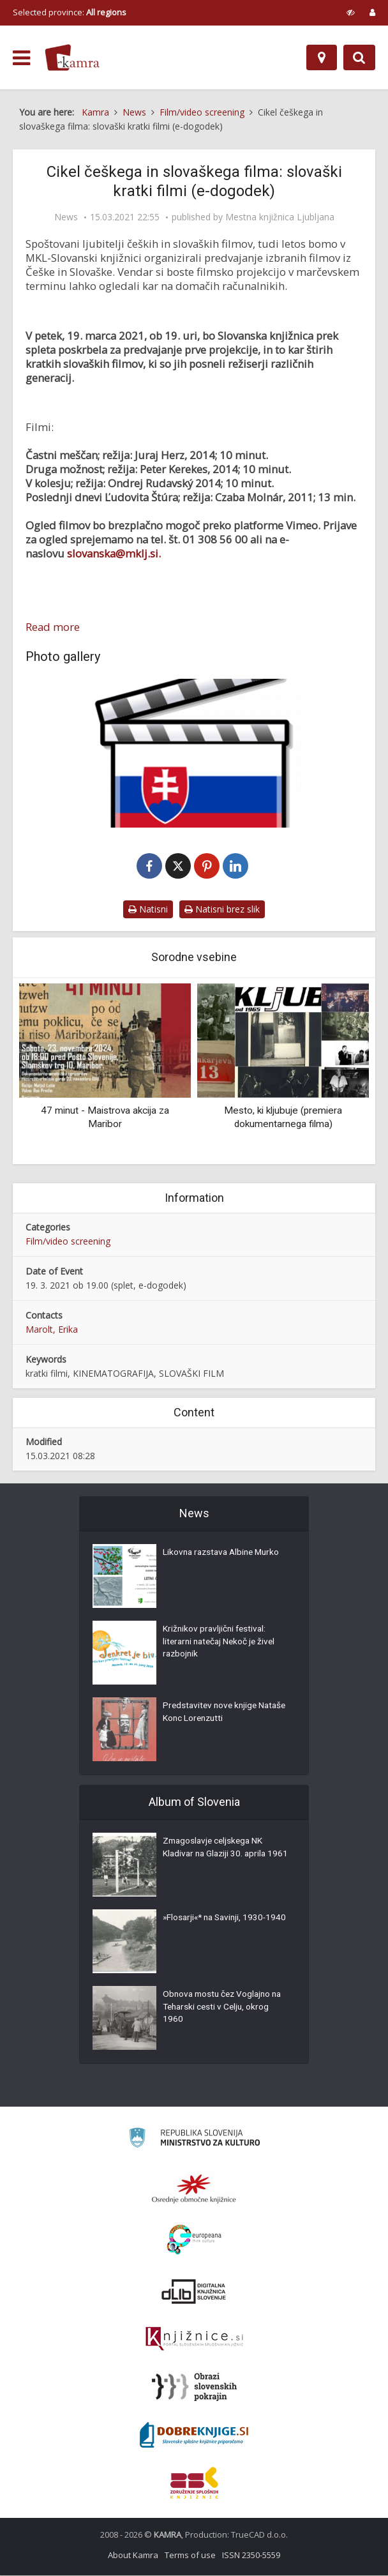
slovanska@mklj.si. (114, 553)
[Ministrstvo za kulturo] (194, 2140)
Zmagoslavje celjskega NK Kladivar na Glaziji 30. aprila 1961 (217, 1856)
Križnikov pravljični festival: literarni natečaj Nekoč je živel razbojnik (222, 1644)
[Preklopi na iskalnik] (359, 57)
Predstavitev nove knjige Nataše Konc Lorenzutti (212, 1713)
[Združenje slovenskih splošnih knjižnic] (194, 2339)
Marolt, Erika (52, 1330)
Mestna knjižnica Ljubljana (279, 217)
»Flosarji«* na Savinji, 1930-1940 (217, 1925)
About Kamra (133, 2555)
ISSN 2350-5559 (251, 2555)
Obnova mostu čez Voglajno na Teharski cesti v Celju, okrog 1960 (225, 2009)
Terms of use (190, 2555)
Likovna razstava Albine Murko (224, 1554)
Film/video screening (68, 1242)
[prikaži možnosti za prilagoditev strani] (351, 12)
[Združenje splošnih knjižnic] (194, 2483)
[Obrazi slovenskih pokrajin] (194, 2388)
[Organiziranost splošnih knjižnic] (194, 2189)
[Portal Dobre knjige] (194, 2435)
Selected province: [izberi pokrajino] (69, 12)
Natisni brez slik (222, 910)
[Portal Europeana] (194, 2240)
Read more (53, 627)
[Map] (321, 57)
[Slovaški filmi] (194, 753)
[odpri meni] (21, 58)
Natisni (148, 910)
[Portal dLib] (194, 2292)
